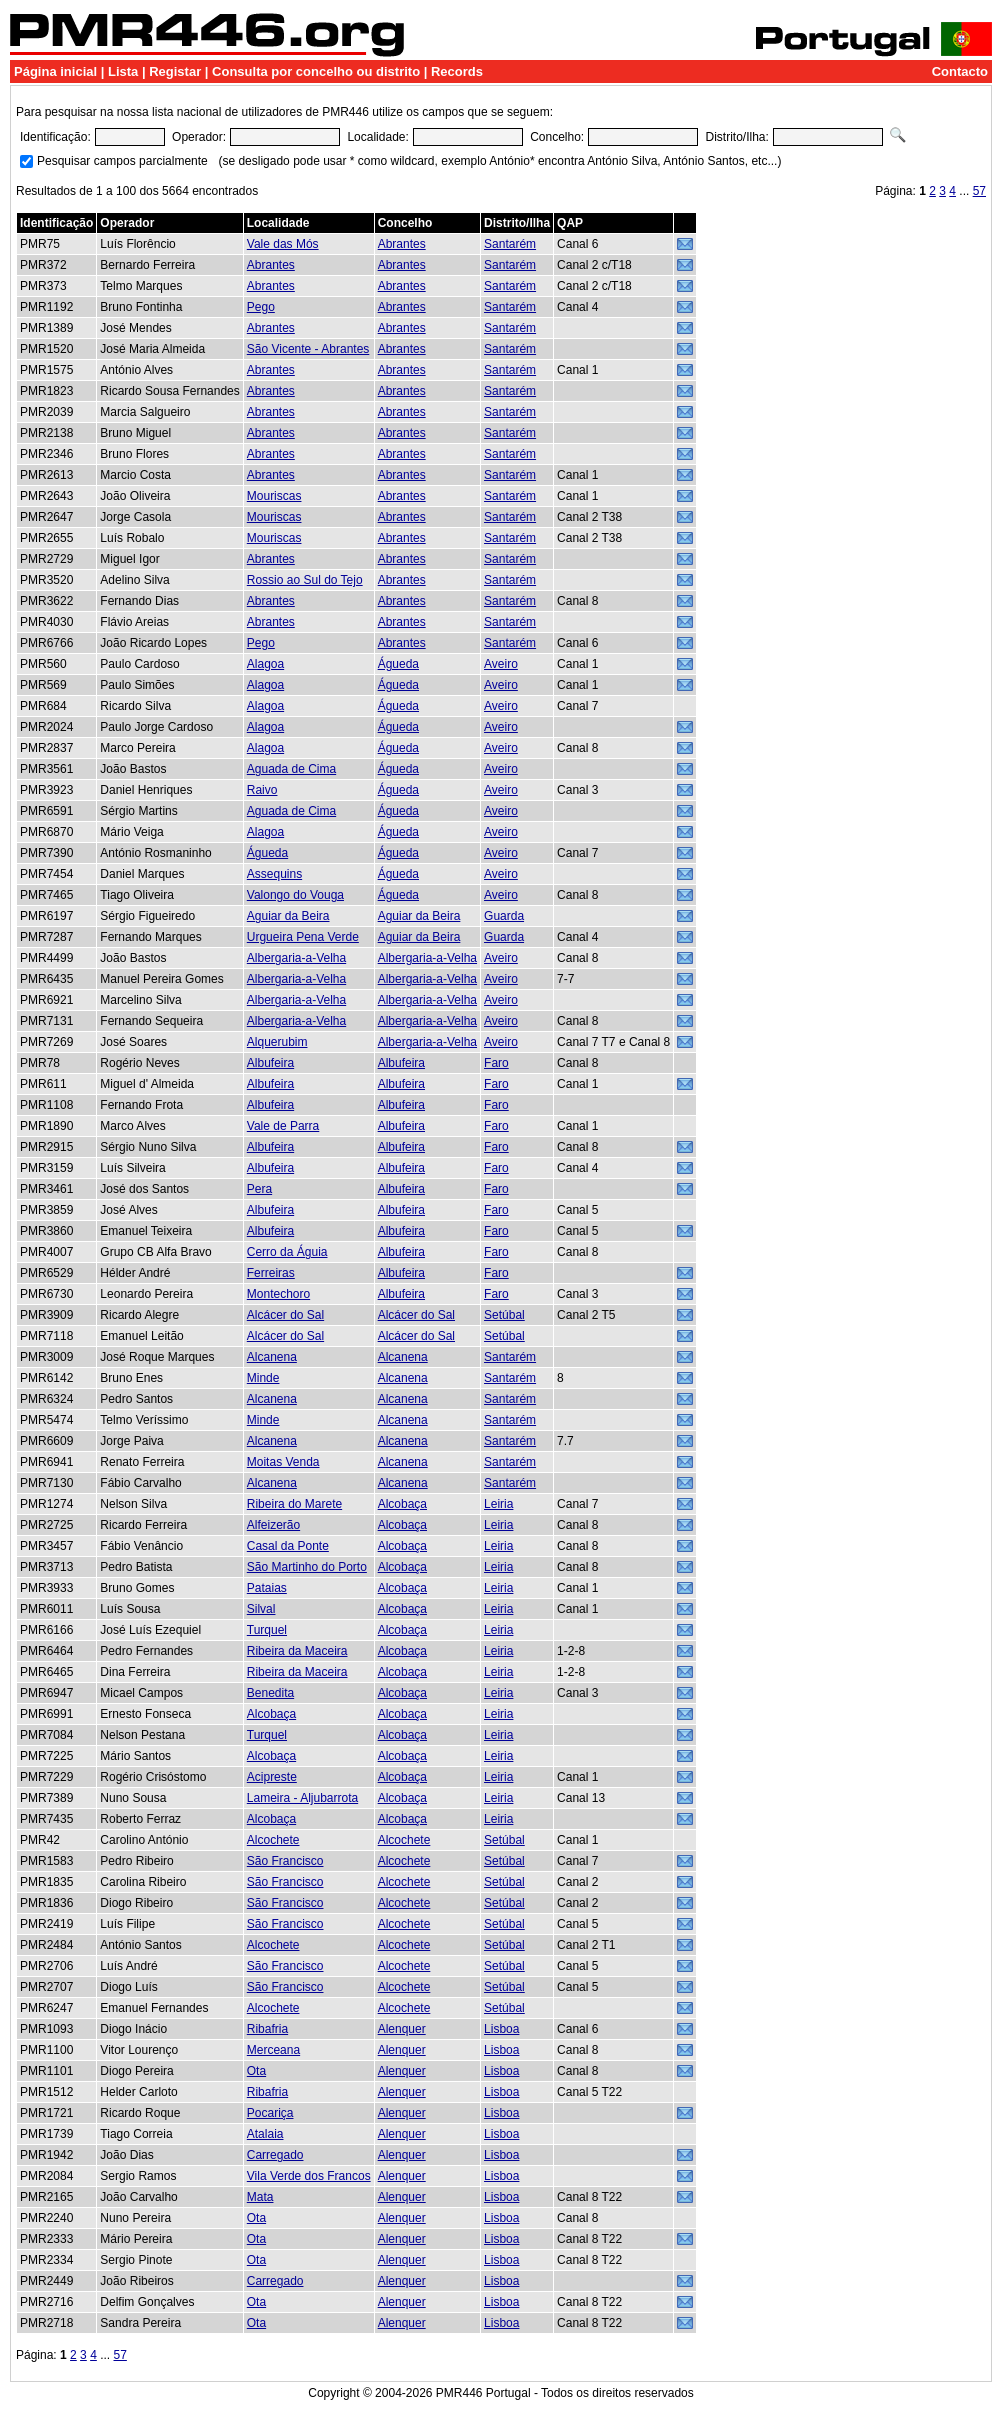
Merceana (273, 2050)
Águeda (398, 664)
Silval (261, 1609)
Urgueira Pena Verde (303, 937)
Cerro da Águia (287, 1252)
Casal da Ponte (288, 1546)
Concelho (405, 223)
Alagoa (265, 664)
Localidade (278, 223)
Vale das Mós (283, 244)
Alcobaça (402, 1504)
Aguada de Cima (291, 769)
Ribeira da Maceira (297, 1651)
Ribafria (267, 2029)
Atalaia (265, 2134)
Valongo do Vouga (295, 895)
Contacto (960, 71)
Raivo (262, 790)
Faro (496, 1063)
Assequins (274, 874)
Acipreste (272, 1777)
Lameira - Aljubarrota (302, 1798)
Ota (256, 2071)
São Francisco (285, 1861)
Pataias (267, 1588)
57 (979, 191)
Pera (259, 1189)
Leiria (498, 1504)
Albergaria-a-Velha (296, 958)
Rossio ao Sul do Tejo (305, 580)
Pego (261, 307)
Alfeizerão (273, 1525)
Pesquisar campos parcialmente (122, 161)
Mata (260, 2197)
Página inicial (55, 71)
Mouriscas (274, 496)
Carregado (275, 2155)
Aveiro (501, 664)
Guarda (504, 916)
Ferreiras (271, 1273)
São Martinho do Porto (307, 1567)
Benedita (270, 1693)
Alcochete (273, 1840)
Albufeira (270, 1063)
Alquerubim (277, 1042)
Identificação (56, 223)
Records (457, 71)
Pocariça (270, 2113)
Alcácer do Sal (285, 1315)
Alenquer (402, 2029)
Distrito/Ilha (517, 223)
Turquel (267, 1630)
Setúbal (504, 1315)
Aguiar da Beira (288, 916)
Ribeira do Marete (294, 1504)
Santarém (510, 244)
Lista (123, 71)
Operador (127, 223)
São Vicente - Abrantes (308, 349)
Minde (263, 1378)
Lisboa (501, 2029)
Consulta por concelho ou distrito (316, 71)
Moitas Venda (283, 1462)
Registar (175, 71)
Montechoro (278, 1294)
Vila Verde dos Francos (309, 2176)
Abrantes (402, 244)
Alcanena (272, 1357)
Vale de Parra (283, 1126)
